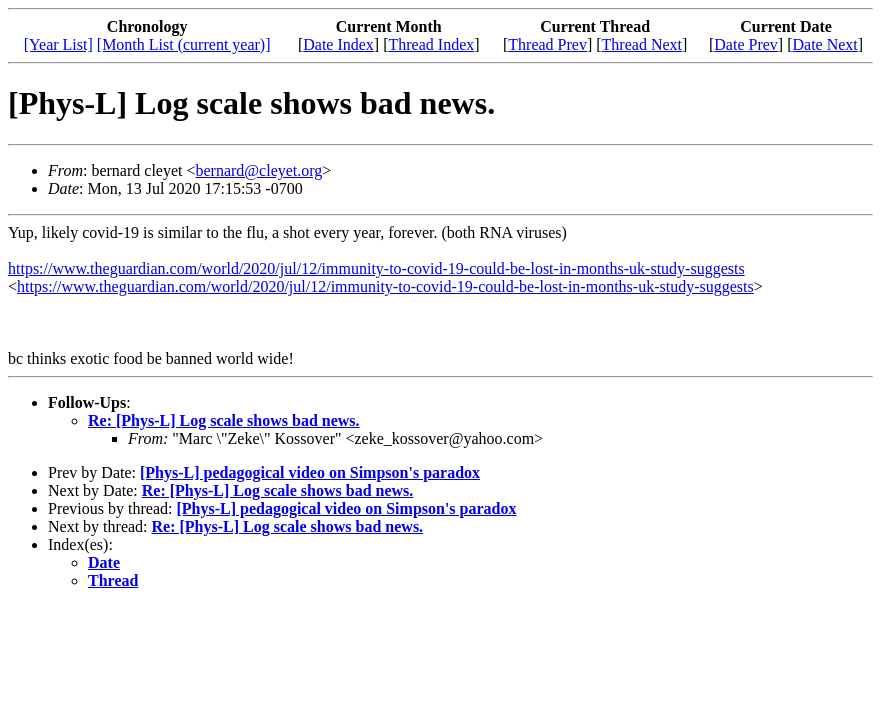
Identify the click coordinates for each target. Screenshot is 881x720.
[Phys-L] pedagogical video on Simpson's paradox (310, 472)
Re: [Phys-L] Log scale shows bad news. (224, 420)
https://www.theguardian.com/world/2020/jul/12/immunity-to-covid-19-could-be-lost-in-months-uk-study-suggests (376, 268)
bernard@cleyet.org (259, 170)
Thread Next (642, 44)
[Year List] (58, 44)
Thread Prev (547, 44)
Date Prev (746, 44)
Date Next (824, 44)
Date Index (338, 44)
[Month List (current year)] (184, 44)
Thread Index (432, 44)
